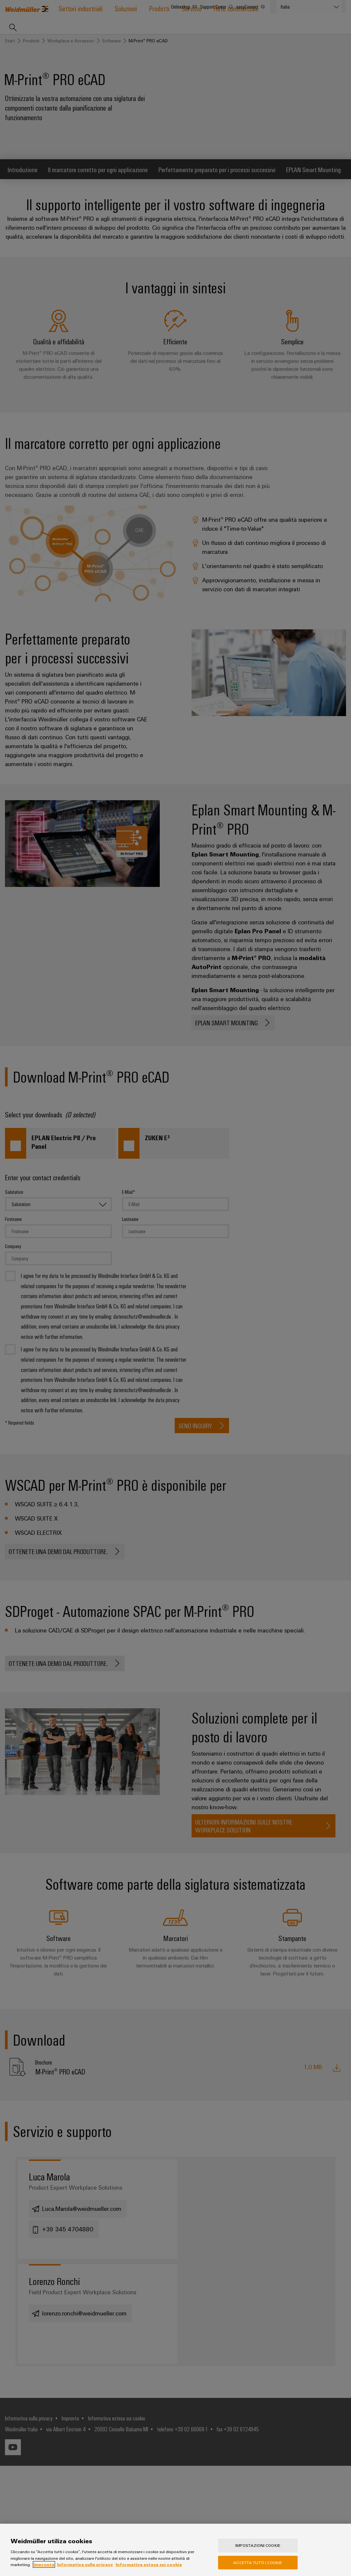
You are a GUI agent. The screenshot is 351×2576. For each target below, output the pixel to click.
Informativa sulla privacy (85, 2568)
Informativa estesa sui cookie (149, 2568)
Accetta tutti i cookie (257, 2566)
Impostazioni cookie (257, 2549)
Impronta (43, 2568)
